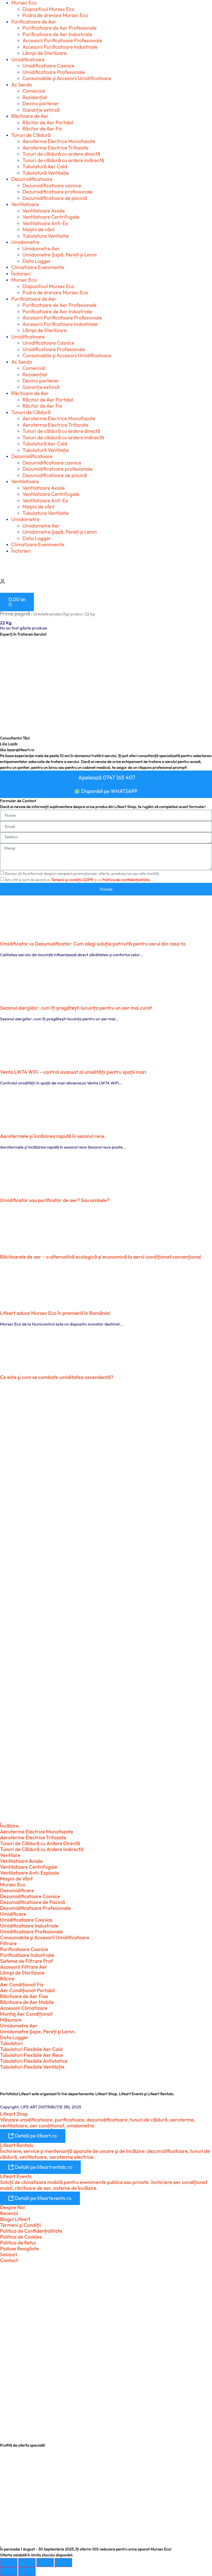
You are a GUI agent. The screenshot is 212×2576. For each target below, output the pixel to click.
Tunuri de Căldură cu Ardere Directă (40, 1843)
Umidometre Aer (41, 248)
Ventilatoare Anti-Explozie (29, 1873)
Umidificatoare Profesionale (53, 72)
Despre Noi (12, 2207)
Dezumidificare (17, 1890)
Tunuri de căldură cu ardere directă (61, 154)
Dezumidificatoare (31, 179)
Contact (9, 2260)
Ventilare (10, 1855)
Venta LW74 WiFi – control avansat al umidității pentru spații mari (73, 1072)
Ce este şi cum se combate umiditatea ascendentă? (56, 1377)
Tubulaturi (11, 2043)
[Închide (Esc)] (63, 2562)
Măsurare (11, 2020)
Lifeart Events (15, 2176)
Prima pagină (15, 613)
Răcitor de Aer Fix (42, 128)
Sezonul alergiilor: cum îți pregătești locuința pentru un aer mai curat (76, 1008)
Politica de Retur (18, 2242)
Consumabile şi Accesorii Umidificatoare (66, 78)
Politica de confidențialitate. (126, 880)
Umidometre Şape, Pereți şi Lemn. (38, 2031)
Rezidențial (34, 97)
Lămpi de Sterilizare (44, 53)
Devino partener (40, 103)
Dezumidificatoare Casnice (30, 1896)
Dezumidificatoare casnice (51, 185)
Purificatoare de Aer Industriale (57, 34)
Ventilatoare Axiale (43, 210)
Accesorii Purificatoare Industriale (60, 47)
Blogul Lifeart (15, 2219)
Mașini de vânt (38, 229)
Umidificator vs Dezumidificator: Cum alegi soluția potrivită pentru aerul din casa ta (92, 944)
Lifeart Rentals (16, 2145)
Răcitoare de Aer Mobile (27, 2002)
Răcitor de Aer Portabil (47, 122)
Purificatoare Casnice (24, 1949)
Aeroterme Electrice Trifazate (55, 147)
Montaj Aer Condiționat (26, 2014)
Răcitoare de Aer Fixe (24, 1996)
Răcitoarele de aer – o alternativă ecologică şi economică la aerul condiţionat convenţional (100, 1257)
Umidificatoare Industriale (29, 1925)
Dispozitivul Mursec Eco (48, 9)
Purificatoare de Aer (33, 21)
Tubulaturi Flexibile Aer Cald (31, 2049)
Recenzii (9, 2213)
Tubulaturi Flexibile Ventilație (32, 2067)
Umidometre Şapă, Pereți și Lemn (59, 254)
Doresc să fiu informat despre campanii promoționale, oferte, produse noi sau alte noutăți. (82, 873)
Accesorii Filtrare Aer (23, 1967)
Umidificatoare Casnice (48, 65)
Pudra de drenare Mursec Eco (55, 15)
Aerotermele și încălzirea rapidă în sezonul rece (52, 1136)
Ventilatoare (25, 204)
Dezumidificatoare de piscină (54, 198)
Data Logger (36, 261)
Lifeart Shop (14, 2114)
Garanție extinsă (40, 110)
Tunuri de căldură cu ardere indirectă (63, 160)
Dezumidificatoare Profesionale (35, 1908)
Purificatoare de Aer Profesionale (59, 28)
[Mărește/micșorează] (8, 2562)
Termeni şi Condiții (20, 2225)
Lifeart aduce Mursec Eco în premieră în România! (55, 1313)
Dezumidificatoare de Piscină (32, 1902)
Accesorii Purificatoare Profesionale (62, 40)
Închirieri (21, 273)
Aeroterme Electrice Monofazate (58, 141)
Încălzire (9, 1826)
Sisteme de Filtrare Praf (26, 1961)
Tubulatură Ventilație (45, 173)
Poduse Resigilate (19, 2248)
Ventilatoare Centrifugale (50, 217)
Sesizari (8, 2254)
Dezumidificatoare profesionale (57, 191)
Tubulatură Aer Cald (44, 166)
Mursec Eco (24, 280)
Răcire (7, 1978)
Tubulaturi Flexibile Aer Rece (31, 2055)
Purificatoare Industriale (27, 1955)
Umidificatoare (28, 59)
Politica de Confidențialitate (31, 2231)
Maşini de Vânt (16, 1878)
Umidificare (13, 1914)
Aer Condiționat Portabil (27, 1990)
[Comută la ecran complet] (27, 2562)
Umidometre (25, 242)
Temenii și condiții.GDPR (72, 880)
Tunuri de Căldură (31, 135)
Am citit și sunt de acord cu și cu (77, 880)
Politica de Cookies (21, 2237)
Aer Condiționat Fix (21, 1984)
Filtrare (8, 1943)
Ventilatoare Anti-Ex (45, 223)
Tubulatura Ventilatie (45, 236)
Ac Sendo (21, 84)
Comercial (33, 91)
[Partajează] (45, 2562)
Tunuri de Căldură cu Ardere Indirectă (41, 1849)
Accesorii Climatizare (23, 2008)
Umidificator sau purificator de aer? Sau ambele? (54, 1200)
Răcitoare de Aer (30, 116)
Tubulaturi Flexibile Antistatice (33, 2061)
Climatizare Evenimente (37, 267)
